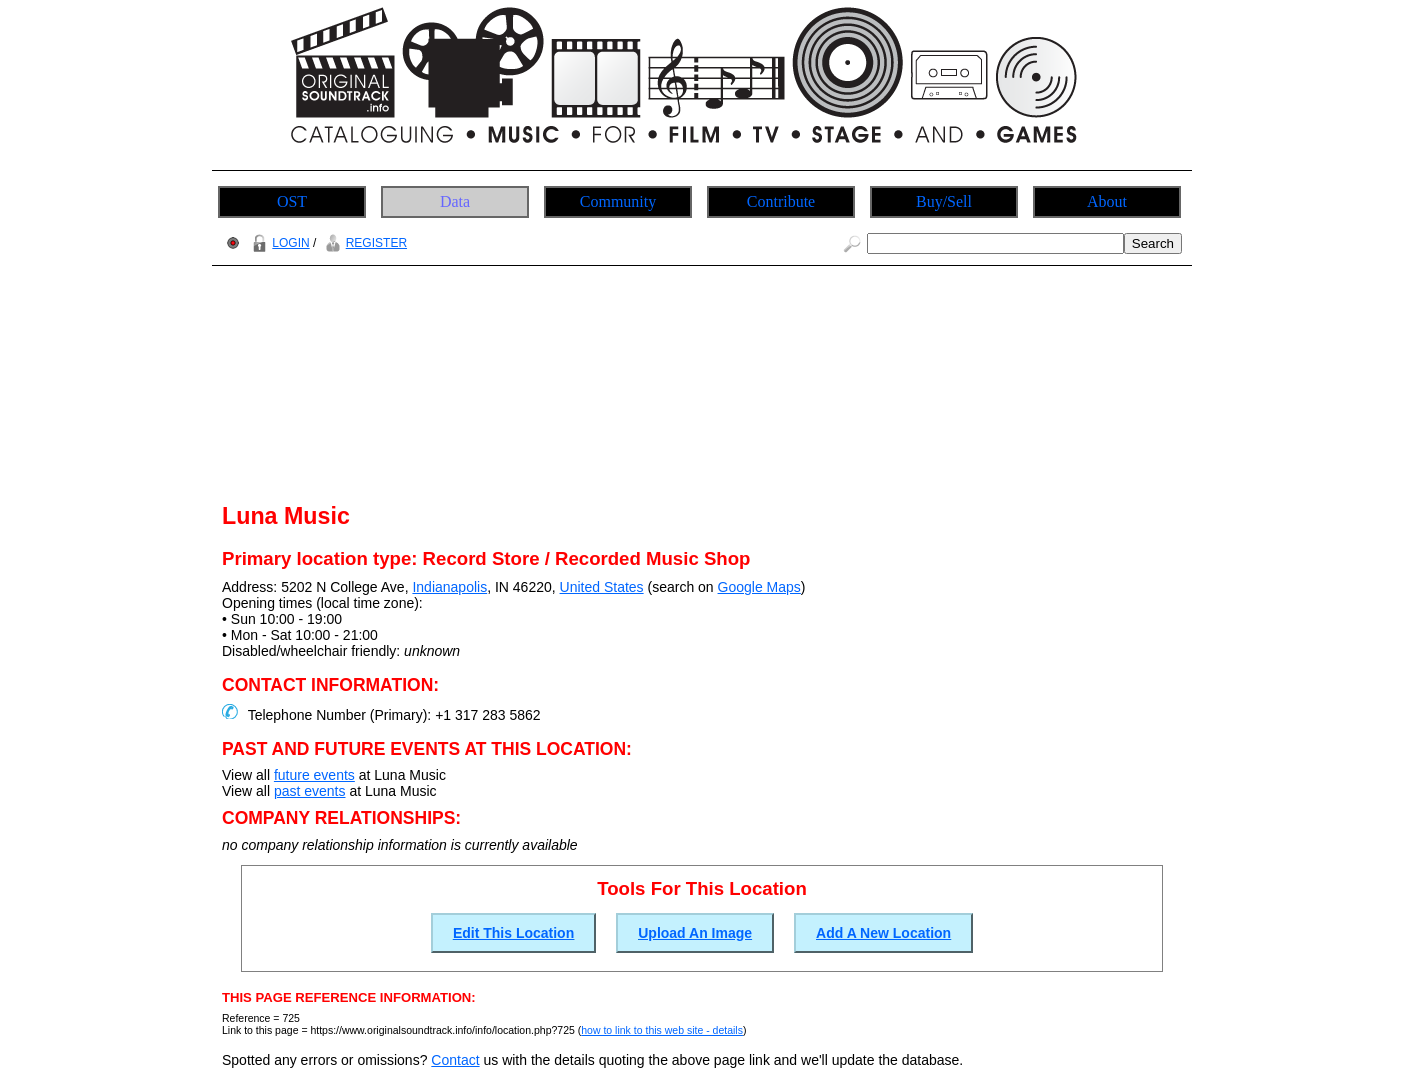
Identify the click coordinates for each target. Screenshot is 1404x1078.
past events (310, 791)
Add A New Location (883, 933)
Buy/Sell (944, 201)
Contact (455, 1060)
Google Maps (759, 587)
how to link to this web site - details (662, 1030)
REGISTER (363, 243)
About (1107, 201)
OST (292, 201)
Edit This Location (513, 933)
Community (618, 201)
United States (602, 587)
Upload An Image (695, 933)
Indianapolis (449, 587)
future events (314, 775)
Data (455, 201)
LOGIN (278, 243)
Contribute (781, 201)
